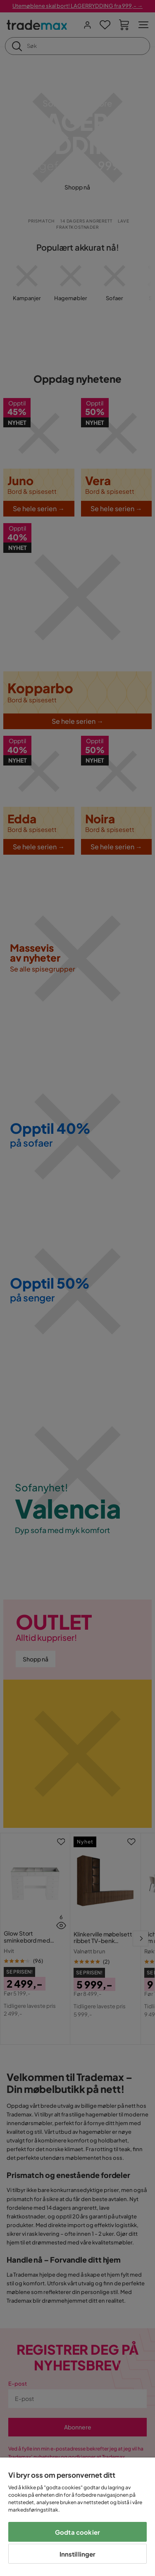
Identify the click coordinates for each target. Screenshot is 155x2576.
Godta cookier (77, 2532)
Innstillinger (78, 2554)
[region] (77, 2517)
